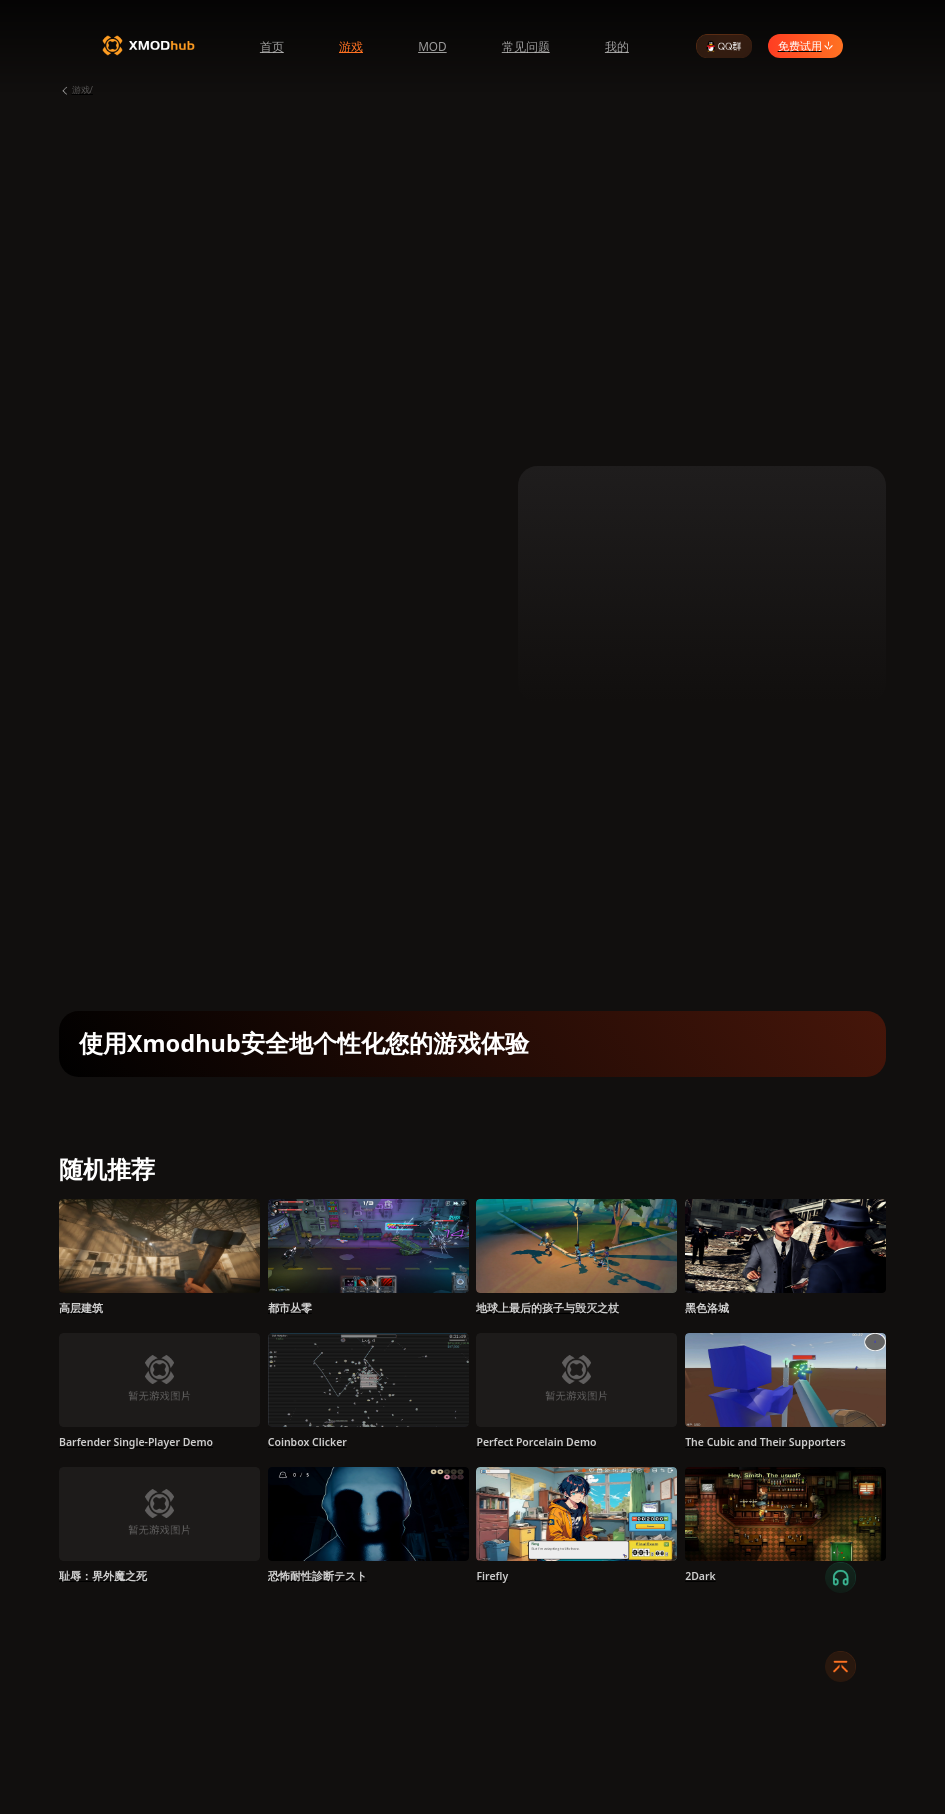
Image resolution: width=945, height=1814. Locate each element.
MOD (432, 46)
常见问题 (526, 46)
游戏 (351, 46)
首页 (272, 46)
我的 (617, 46)
